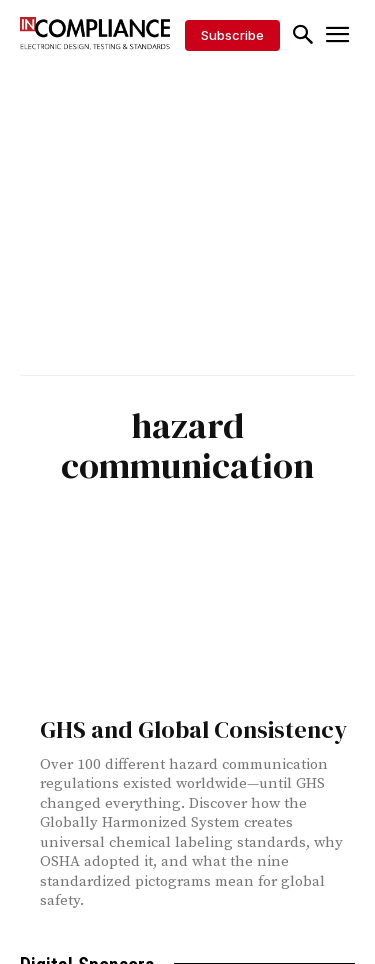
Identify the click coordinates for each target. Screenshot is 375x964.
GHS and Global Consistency (193, 729)
